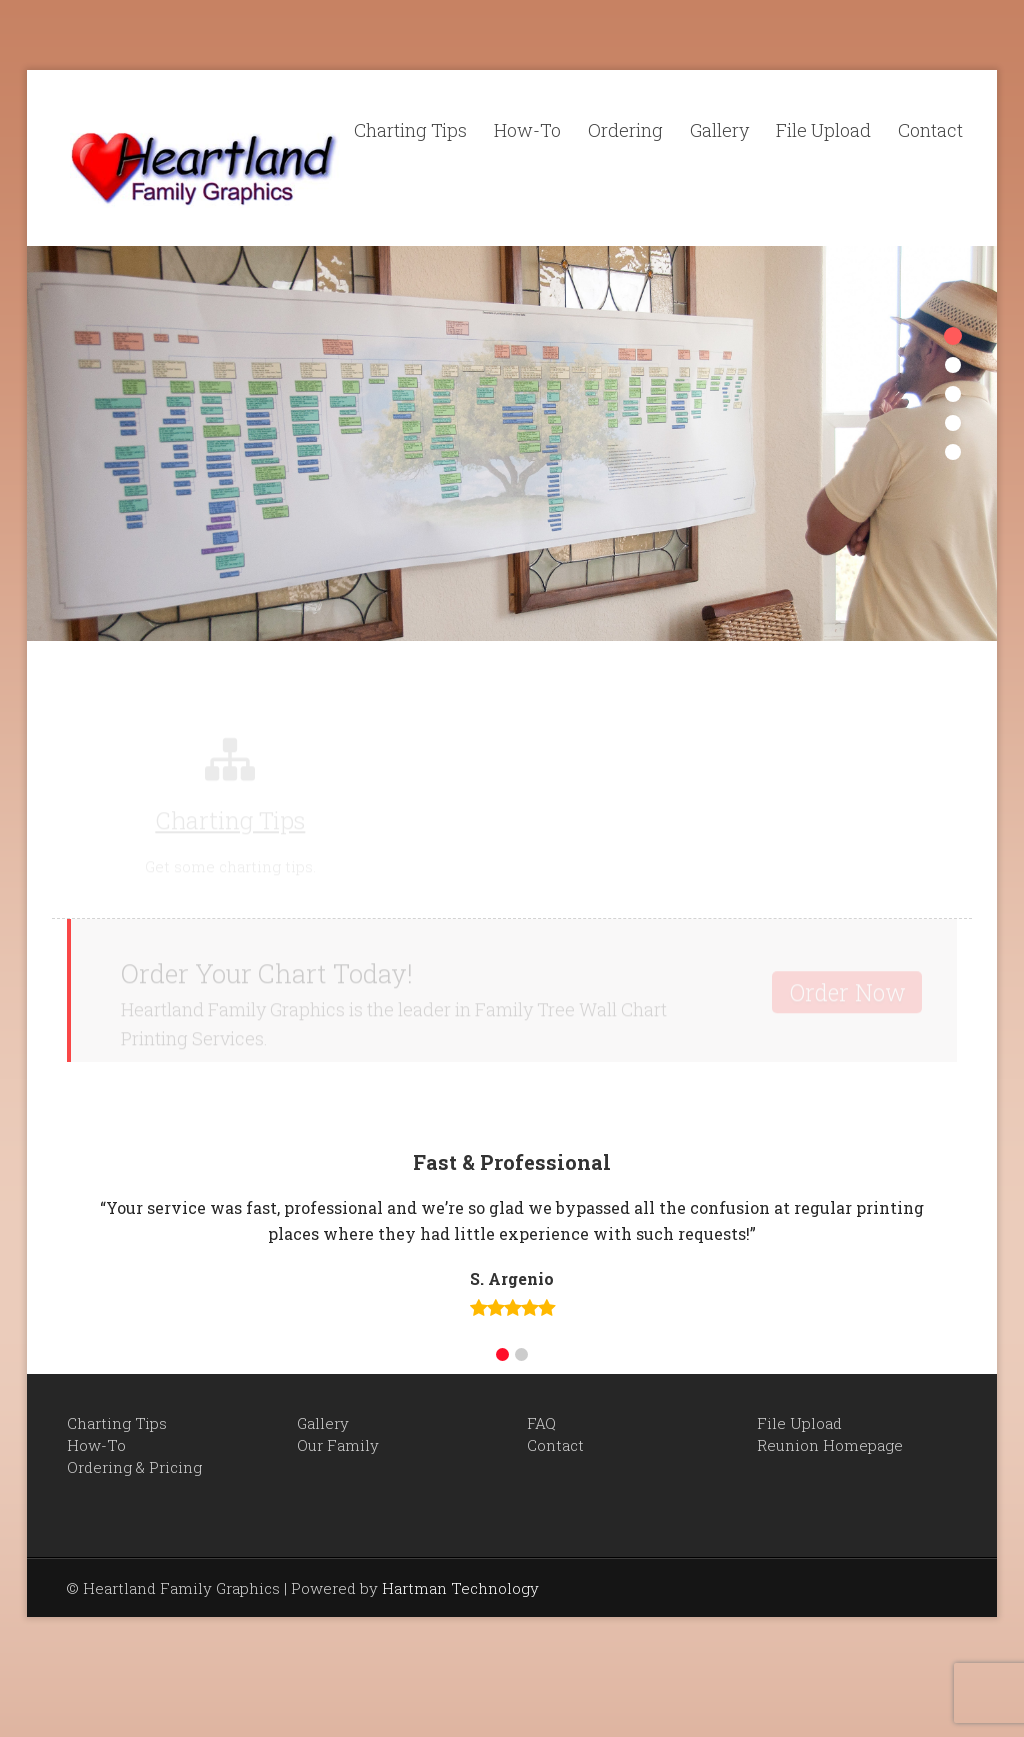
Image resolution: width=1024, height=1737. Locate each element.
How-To (527, 130)
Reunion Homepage (830, 1445)
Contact (930, 130)
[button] (502, 1354)
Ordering (625, 130)
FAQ (541, 1423)
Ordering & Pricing (134, 1467)
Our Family (338, 1445)
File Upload (823, 130)
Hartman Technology (460, 1588)
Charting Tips (410, 130)
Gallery (719, 130)
